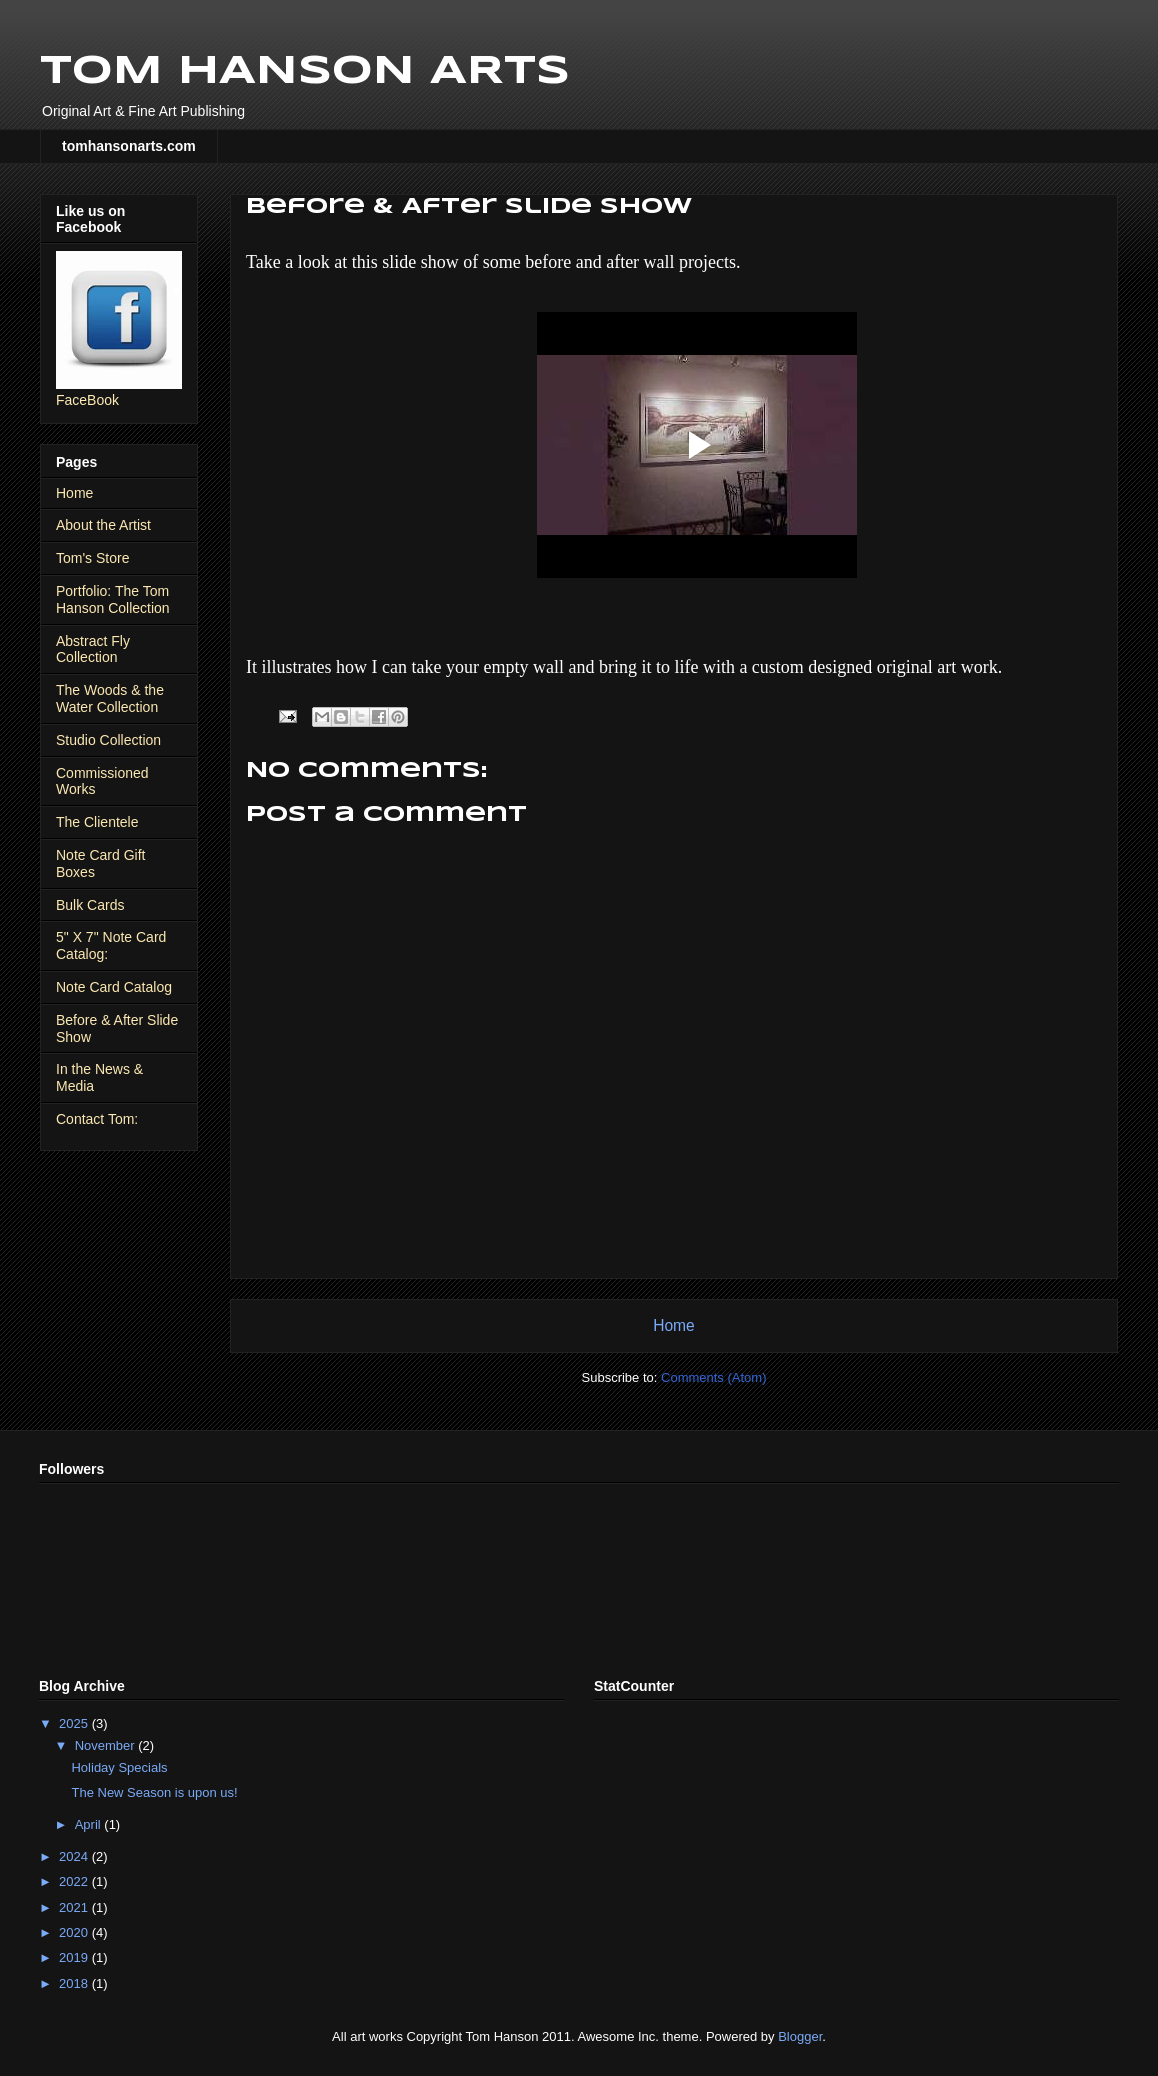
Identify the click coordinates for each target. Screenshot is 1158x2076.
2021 (75, 1907)
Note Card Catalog (114, 987)
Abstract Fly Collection (93, 649)
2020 (75, 1932)
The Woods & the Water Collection (110, 698)
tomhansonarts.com (129, 146)
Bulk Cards (90, 905)
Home (674, 1325)
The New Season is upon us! (154, 1792)
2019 (75, 1957)
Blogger (800, 2036)
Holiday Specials (119, 1767)
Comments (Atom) (713, 1377)
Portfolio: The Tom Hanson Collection (113, 599)
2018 (75, 1983)
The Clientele (97, 822)
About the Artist (103, 525)
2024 (75, 1856)
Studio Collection (108, 740)
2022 (75, 1881)
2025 (75, 1723)
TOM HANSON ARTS (305, 72)
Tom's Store (92, 558)
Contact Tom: (97, 1119)
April (90, 1824)
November (107, 1745)
